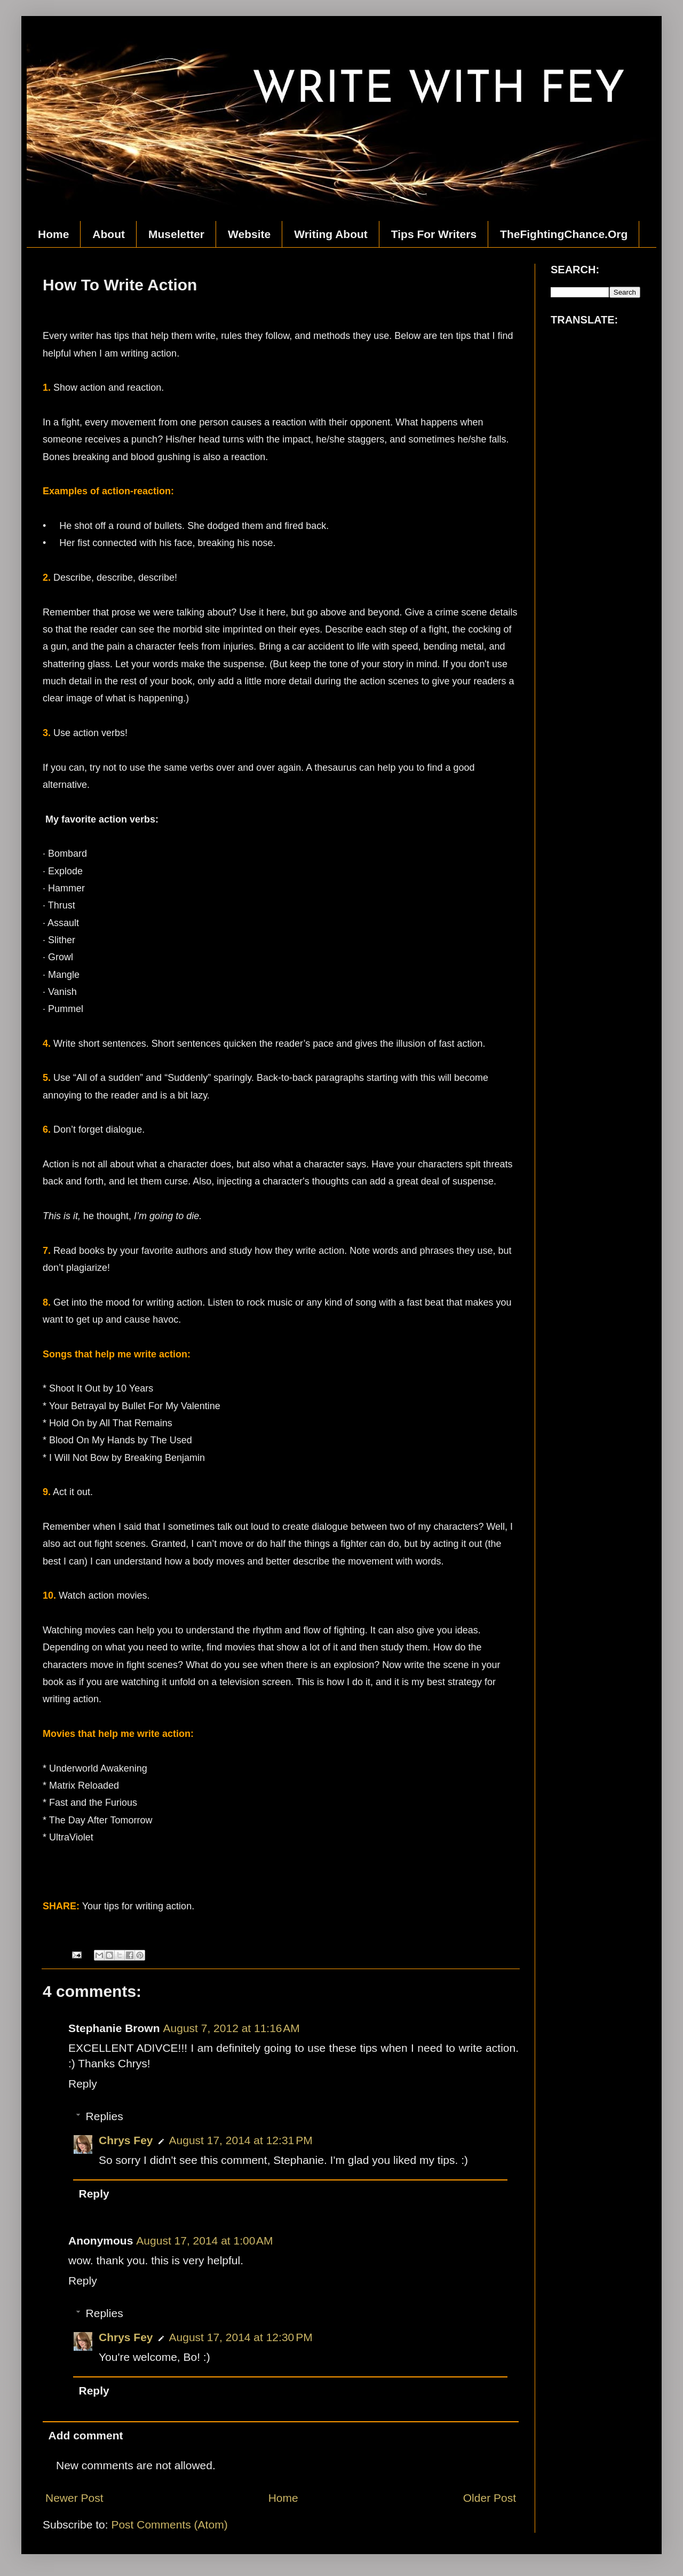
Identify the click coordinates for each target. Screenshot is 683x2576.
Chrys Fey (126, 2140)
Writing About (331, 234)
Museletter (176, 234)
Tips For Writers (433, 234)
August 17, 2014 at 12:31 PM (241, 2140)
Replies (104, 2116)
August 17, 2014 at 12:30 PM (241, 2337)
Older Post (489, 2498)
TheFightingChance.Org (564, 234)
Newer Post (74, 2498)
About (108, 234)
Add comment (86, 2435)
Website (249, 234)
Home (53, 234)
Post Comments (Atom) (169, 2524)
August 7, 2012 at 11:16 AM (231, 2028)
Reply (82, 2083)
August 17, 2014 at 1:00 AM (204, 2240)
